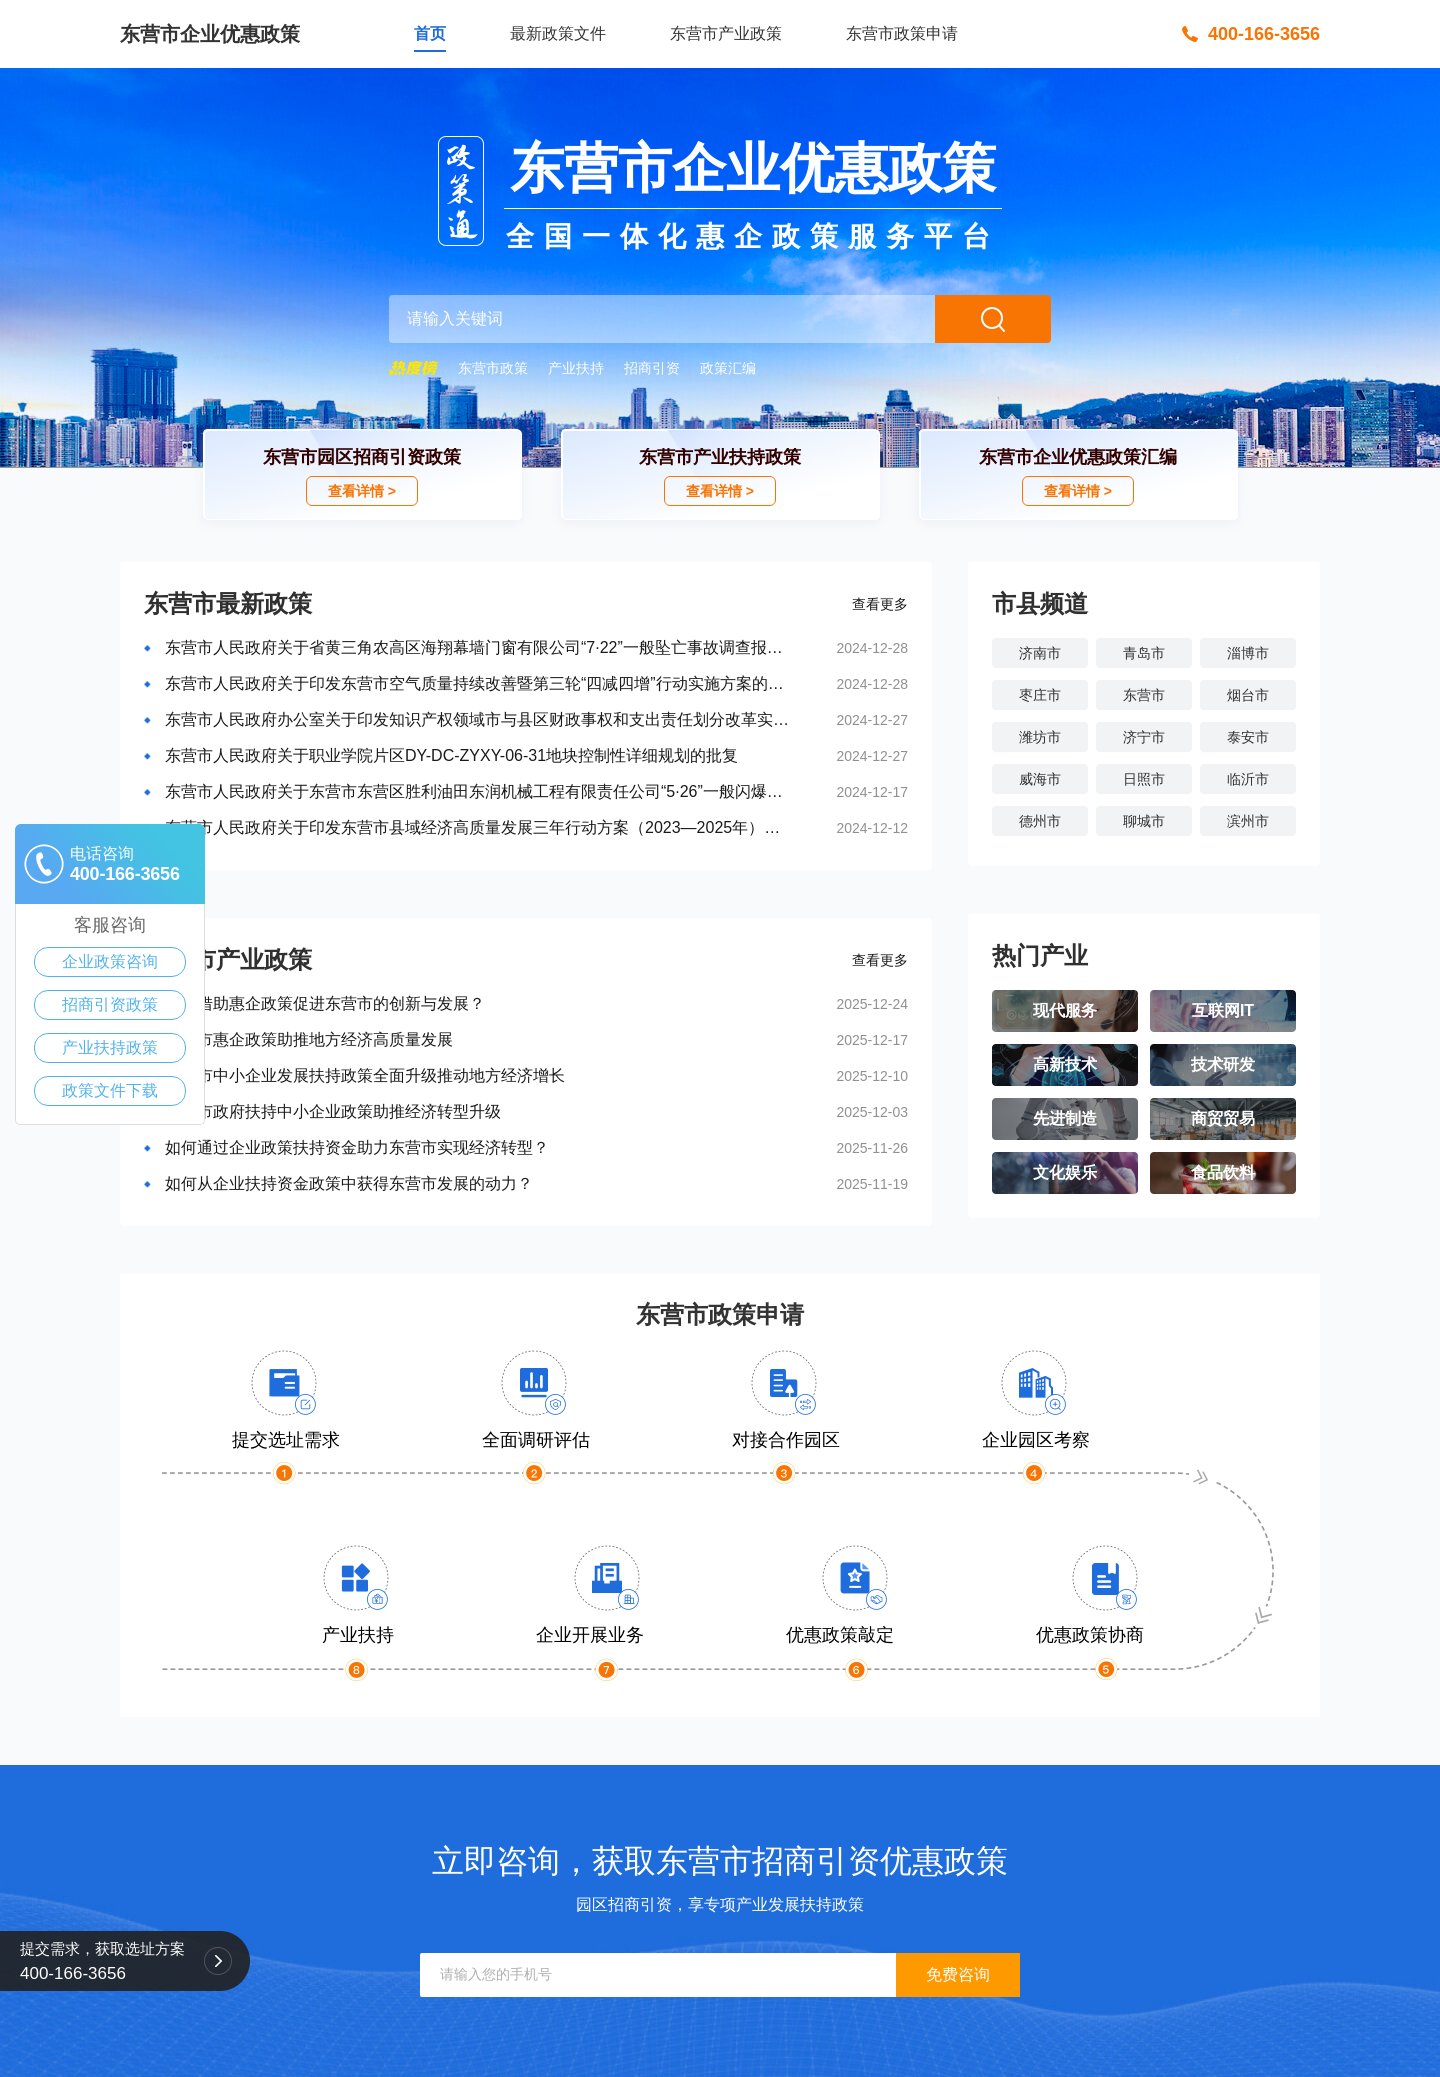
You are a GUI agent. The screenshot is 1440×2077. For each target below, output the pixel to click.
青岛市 (1144, 653)
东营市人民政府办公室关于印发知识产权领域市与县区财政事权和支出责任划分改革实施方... (477, 719)
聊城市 (1144, 821)
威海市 (1040, 779)
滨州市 (1248, 821)
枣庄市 (1040, 695)
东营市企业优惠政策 (210, 34)
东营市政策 (493, 368)
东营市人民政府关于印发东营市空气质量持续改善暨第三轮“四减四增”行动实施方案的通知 (477, 683)
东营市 (1144, 695)
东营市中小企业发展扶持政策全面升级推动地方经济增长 (365, 1075)
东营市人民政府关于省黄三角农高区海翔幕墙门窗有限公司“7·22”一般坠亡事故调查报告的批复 (477, 647)
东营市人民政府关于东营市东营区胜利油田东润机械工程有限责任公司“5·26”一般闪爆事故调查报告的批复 (477, 791)
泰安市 (1248, 737)
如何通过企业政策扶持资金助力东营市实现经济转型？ (357, 1147)
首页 (430, 33)
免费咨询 (958, 1974)
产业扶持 (576, 368)
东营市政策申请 (902, 33)
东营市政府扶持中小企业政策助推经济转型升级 (333, 1111)
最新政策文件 (558, 33)
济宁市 (1144, 737)
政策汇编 (728, 368)
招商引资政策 (110, 1004)
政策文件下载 (110, 1090)
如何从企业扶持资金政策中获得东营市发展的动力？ (349, 1183)
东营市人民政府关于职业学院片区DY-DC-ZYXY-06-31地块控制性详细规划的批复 (451, 755)
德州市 (1040, 821)
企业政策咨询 (110, 961)
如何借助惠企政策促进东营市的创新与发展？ (325, 1003)
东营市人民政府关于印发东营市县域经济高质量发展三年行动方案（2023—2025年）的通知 (477, 827)
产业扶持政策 (110, 1047)
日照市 (1144, 779)
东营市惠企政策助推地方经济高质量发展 (309, 1039)
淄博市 (1248, 653)
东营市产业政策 (726, 33)
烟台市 (1248, 695)
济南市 (1040, 653)
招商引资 (652, 368)
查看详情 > (362, 491)
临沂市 (1248, 779)
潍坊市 (1040, 737)
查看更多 (880, 604)
